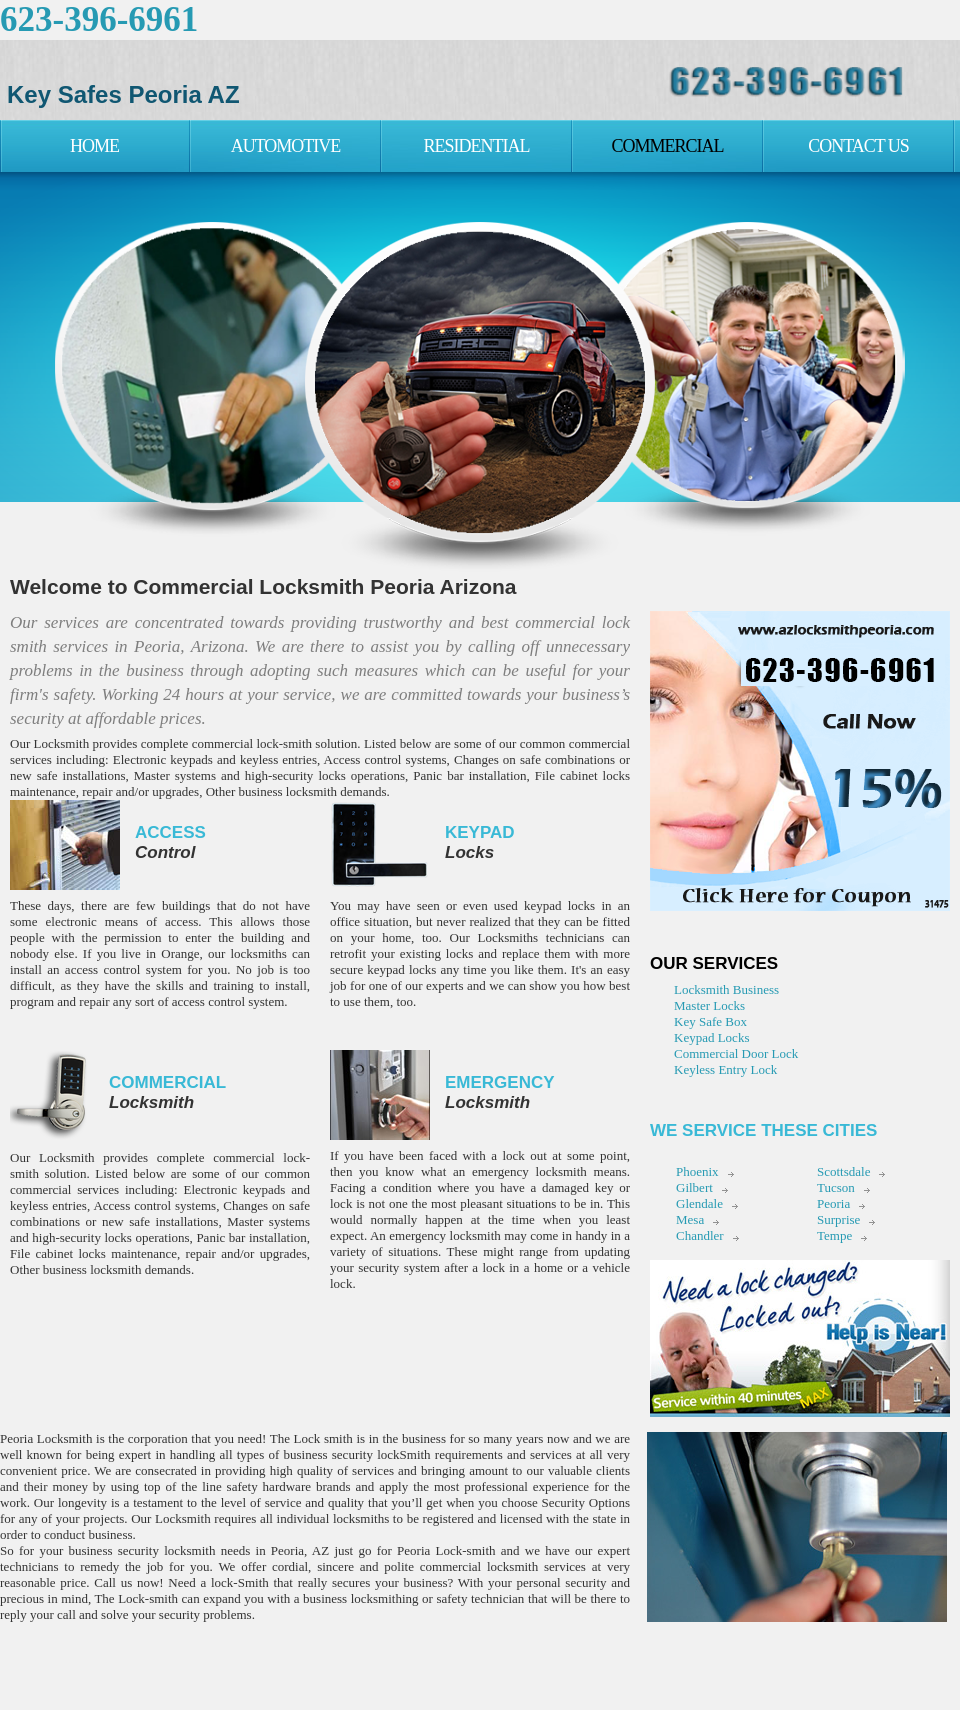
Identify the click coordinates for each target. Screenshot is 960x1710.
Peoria (833, 1203)
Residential (477, 146)
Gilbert (694, 1187)
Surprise (838, 1219)
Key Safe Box (710, 1021)
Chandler (700, 1235)
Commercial (667, 146)
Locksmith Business (726, 989)
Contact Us (858, 146)
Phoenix (697, 1171)
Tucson (836, 1187)
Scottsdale (843, 1171)
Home (94, 146)
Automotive (286, 146)
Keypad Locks (711, 1037)
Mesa (690, 1219)
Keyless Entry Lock (725, 1069)
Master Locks (709, 1005)
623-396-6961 (99, 19)
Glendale (699, 1203)
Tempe (834, 1235)
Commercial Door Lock (736, 1053)
